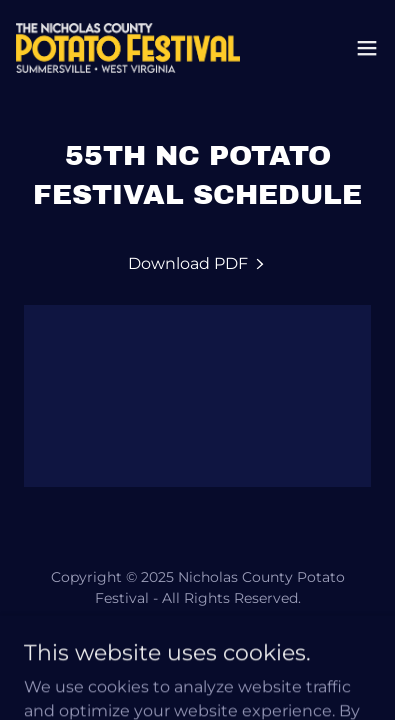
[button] (367, 48)
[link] (128, 48)
